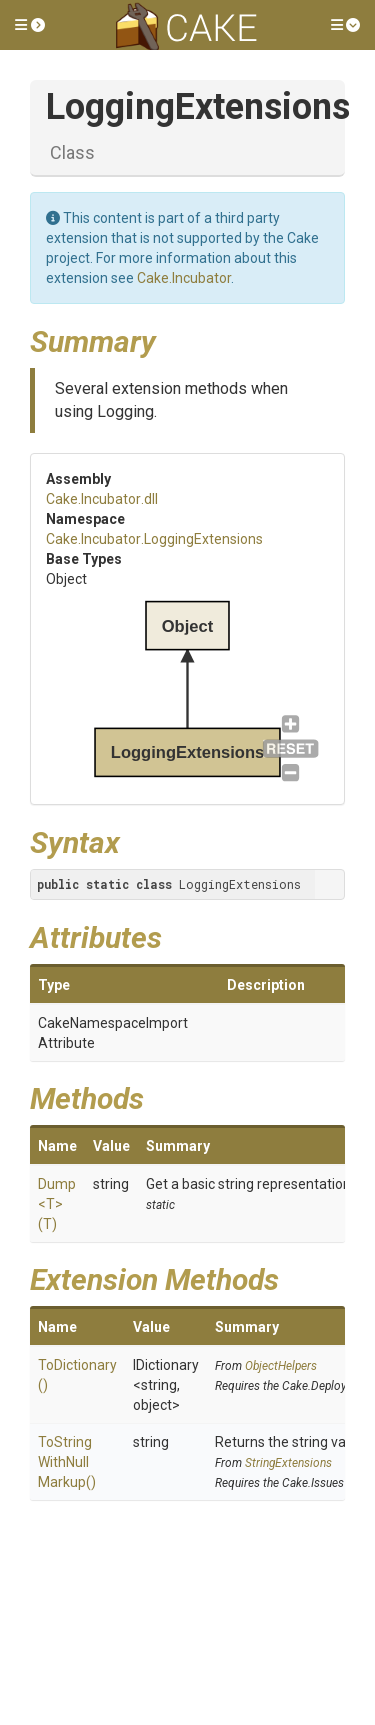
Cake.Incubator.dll (102, 499)
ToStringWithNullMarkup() (67, 1462)
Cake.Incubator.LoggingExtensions (154, 539)
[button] (30, 25)
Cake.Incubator (184, 278)
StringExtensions (288, 1463)
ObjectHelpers (281, 1366)
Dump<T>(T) (57, 1204)
